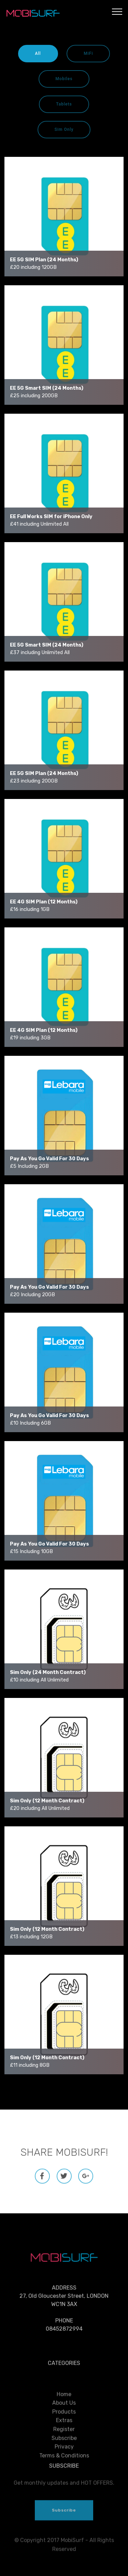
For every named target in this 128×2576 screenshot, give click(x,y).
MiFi (88, 53)
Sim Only (64, 129)
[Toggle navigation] (117, 11)
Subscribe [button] (64, 2525)
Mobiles (64, 78)
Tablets (64, 104)
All (38, 53)
